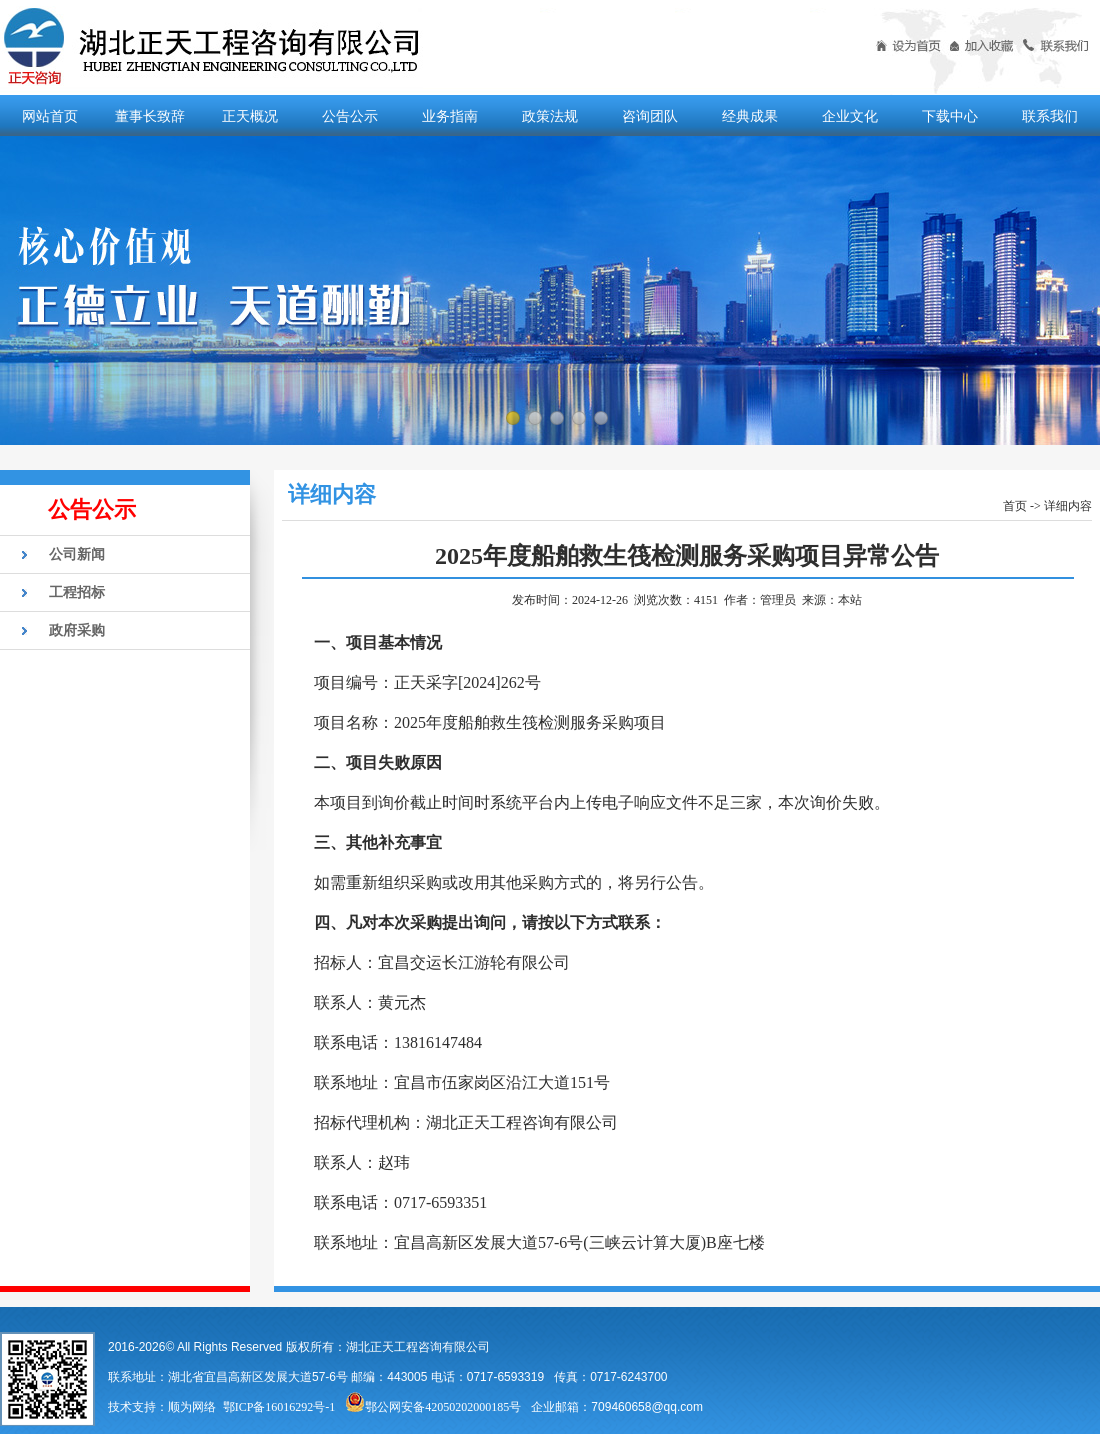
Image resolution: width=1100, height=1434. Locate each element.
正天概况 (250, 116)
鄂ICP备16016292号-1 (279, 1407)
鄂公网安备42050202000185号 (433, 1407)
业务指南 (450, 116)
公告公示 (350, 116)
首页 (1015, 506)
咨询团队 (650, 116)
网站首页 (50, 116)
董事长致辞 (150, 116)
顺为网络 (192, 1407)
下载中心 (950, 116)
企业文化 (850, 116)
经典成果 (750, 116)
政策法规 (550, 116)
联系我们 (1050, 116)
